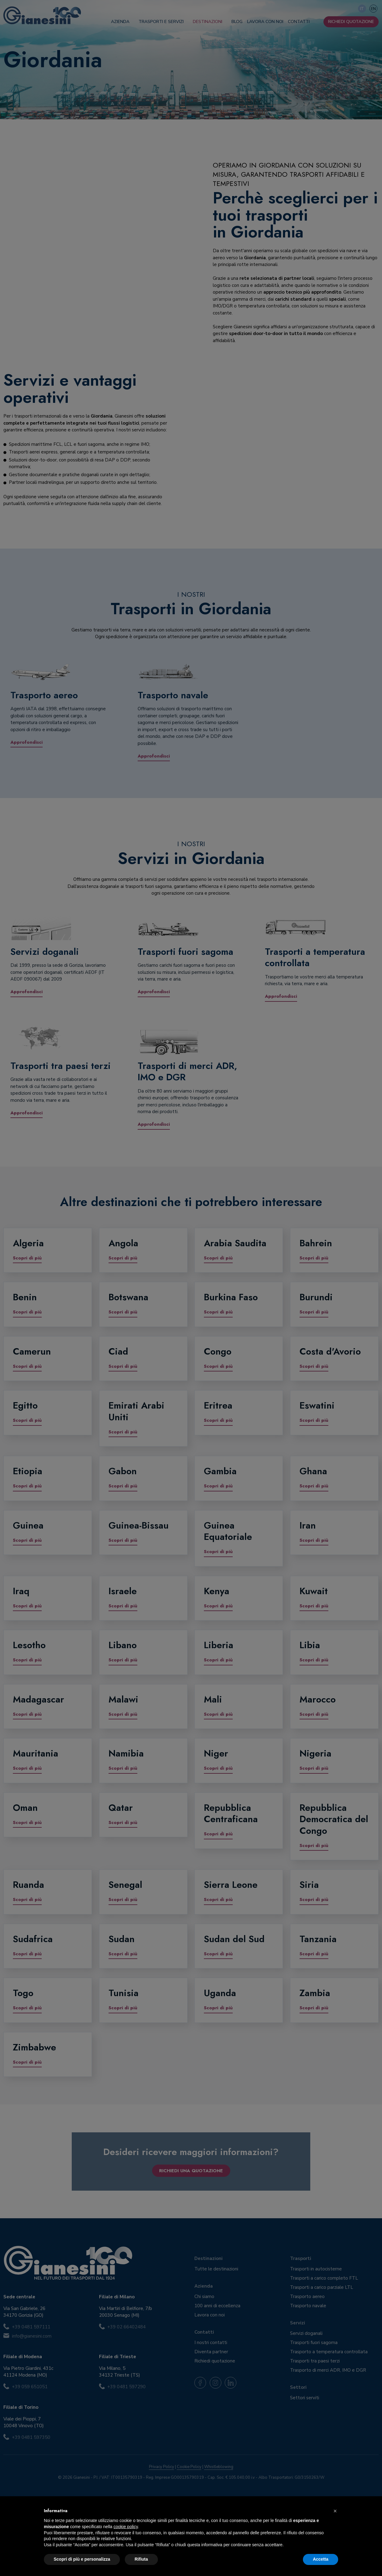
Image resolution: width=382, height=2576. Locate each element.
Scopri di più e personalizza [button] (82, 2559)
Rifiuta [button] (141, 2559)
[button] (335, 2511)
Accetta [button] (320, 2559)
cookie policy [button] (125, 2526)
